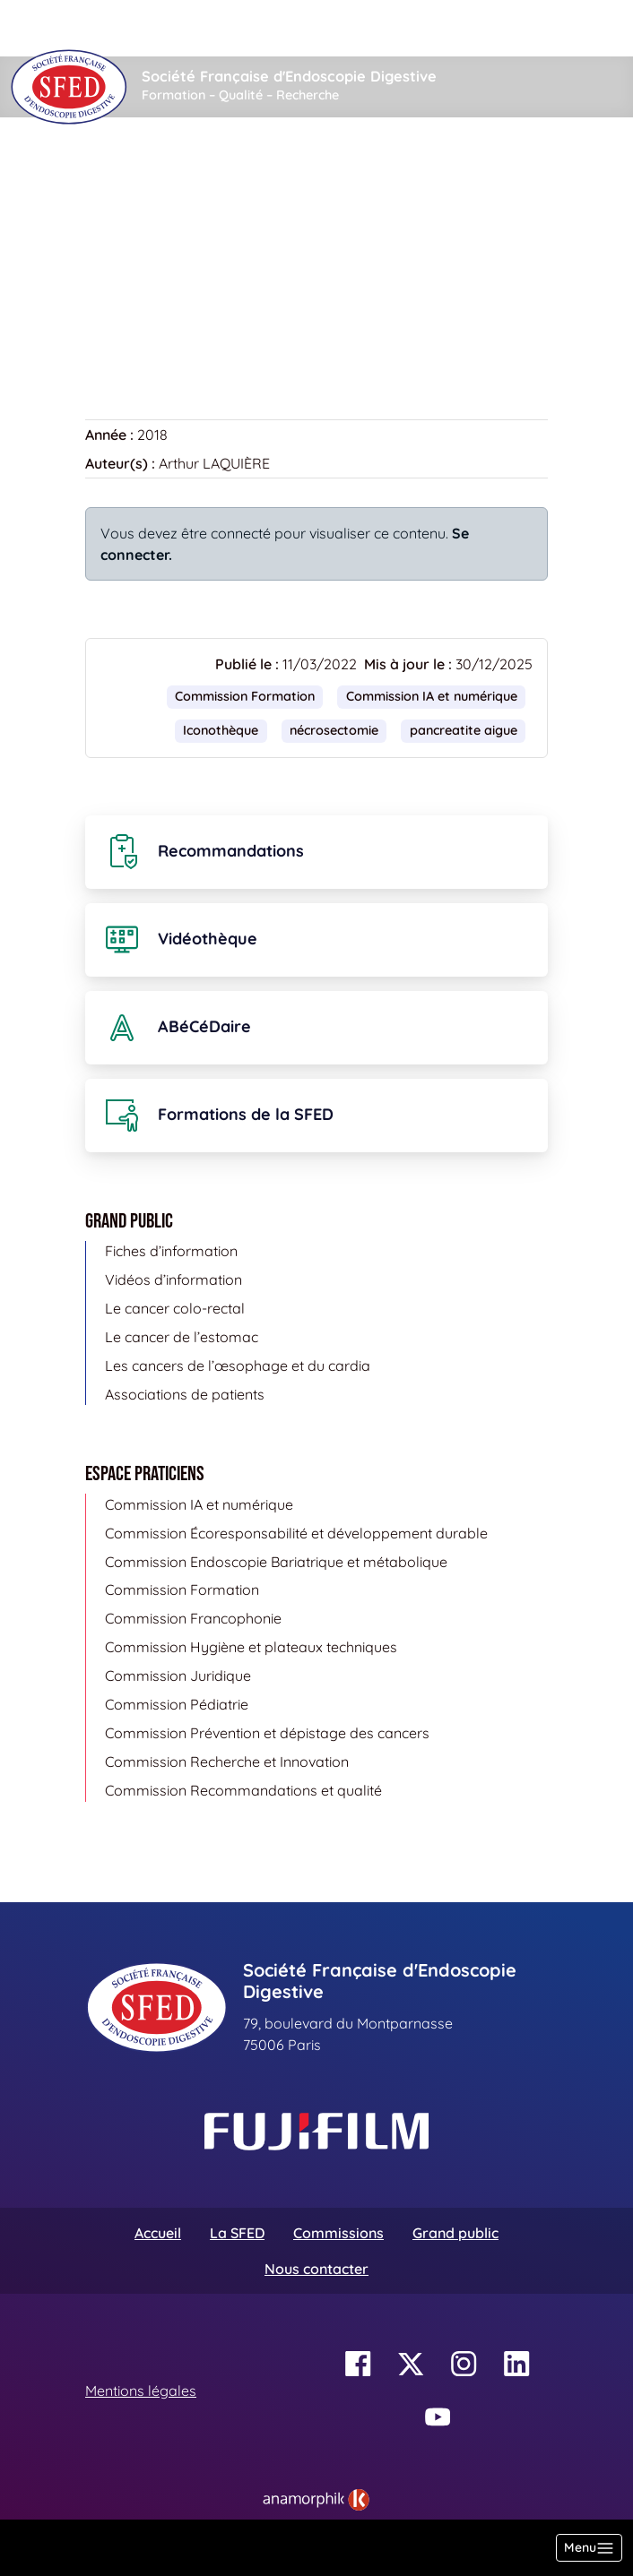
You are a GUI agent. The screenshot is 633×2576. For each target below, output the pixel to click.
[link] (316, 2499)
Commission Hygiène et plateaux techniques (251, 1647)
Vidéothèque (205, 171)
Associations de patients (184, 1394)
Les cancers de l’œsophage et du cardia (237, 1365)
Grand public (455, 2233)
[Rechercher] (243, 28)
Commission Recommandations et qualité (243, 1790)
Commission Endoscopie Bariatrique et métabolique (276, 1562)
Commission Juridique (178, 1675)
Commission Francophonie (193, 1618)
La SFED (237, 2233)
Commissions (338, 2233)
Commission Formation (245, 696)
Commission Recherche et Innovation (227, 1761)
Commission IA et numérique (431, 696)
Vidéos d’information (173, 1279)
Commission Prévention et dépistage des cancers (267, 1733)
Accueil (113, 171)
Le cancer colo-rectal (175, 1308)
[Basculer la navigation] (589, 2548)
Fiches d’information (171, 1251)
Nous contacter (316, 2269)
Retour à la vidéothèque (175, 330)
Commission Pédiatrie (176, 1704)
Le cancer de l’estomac (181, 1337)
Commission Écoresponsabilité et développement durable (296, 1533)
